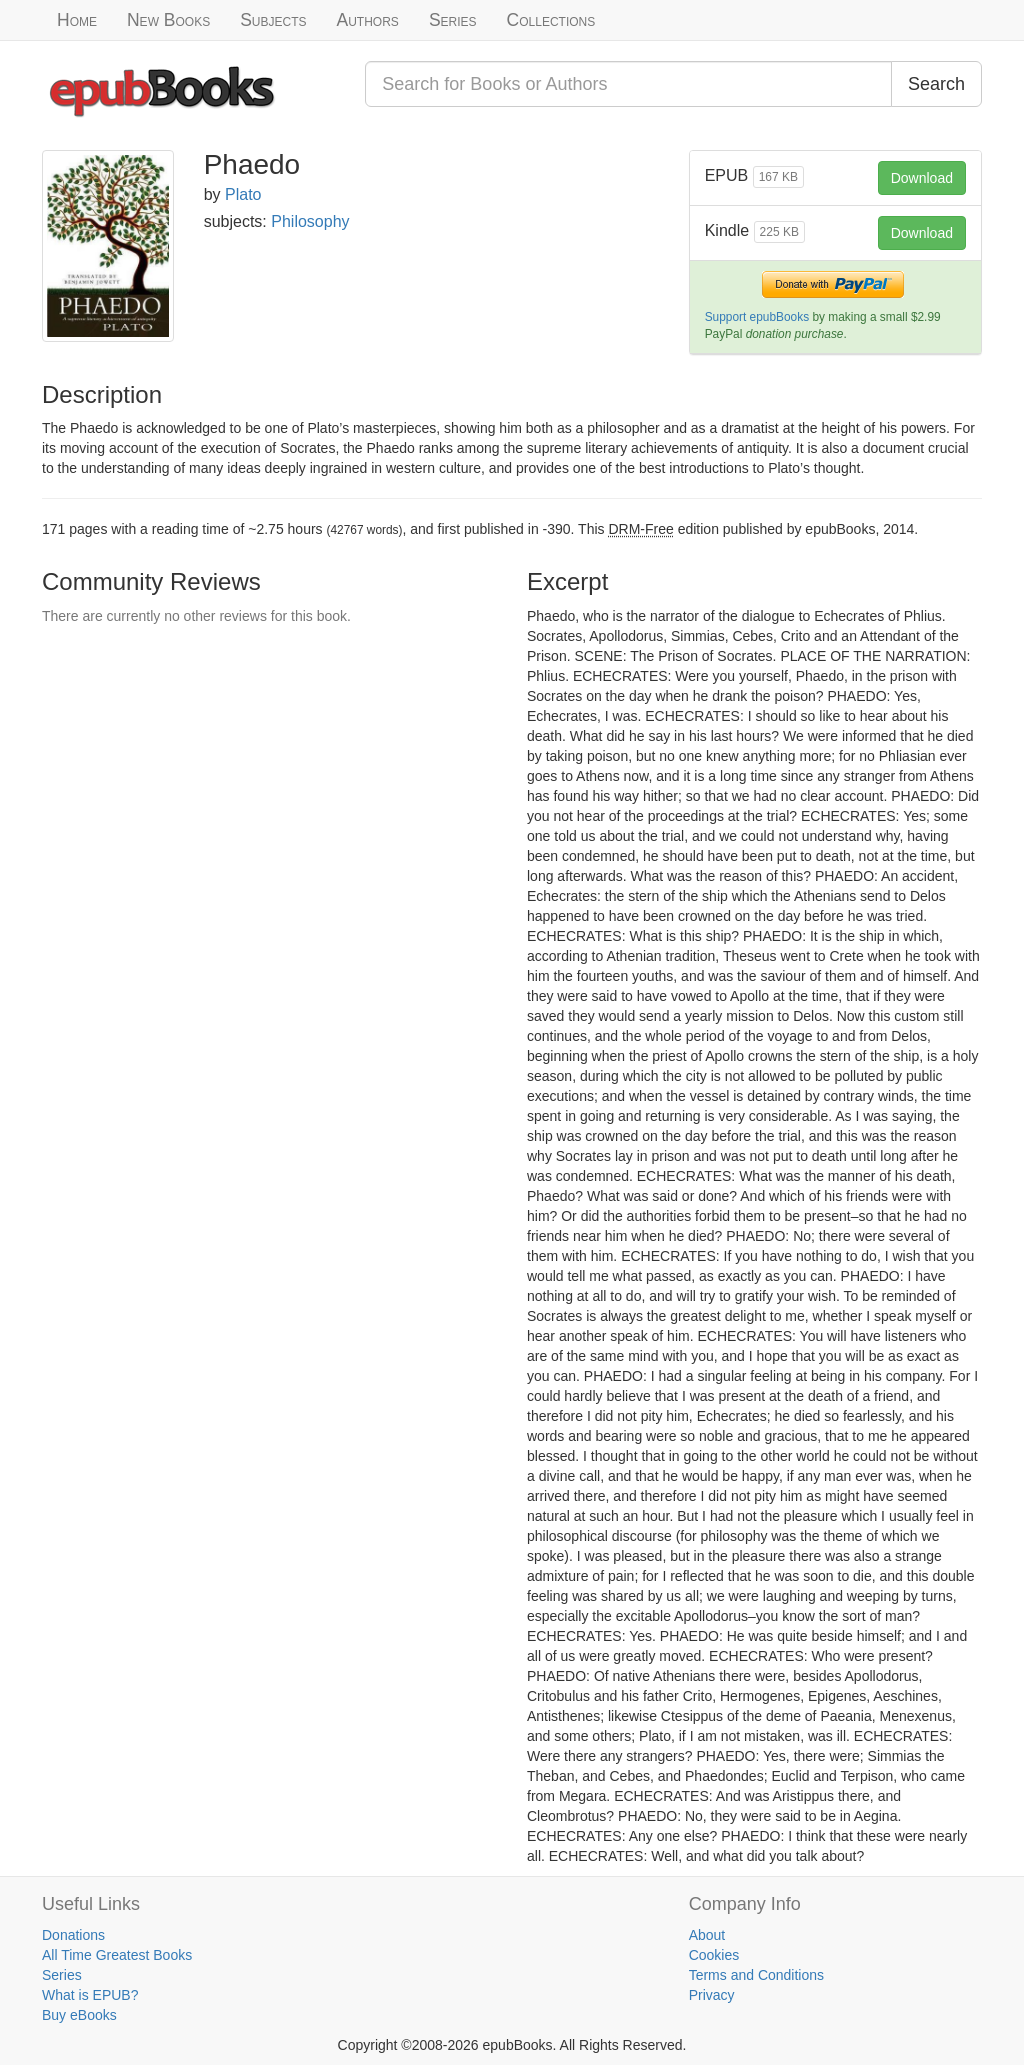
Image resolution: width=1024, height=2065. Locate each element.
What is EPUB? (90, 1995)
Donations (73, 1935)
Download (922, 178)
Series (453, 20)
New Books (168, 20)
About (707, 1935)
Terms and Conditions (756, 1975)
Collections (551, 20)
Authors (368, 20)
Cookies (714, 1955)
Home (77, 20)
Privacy (712, 1995)
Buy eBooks (79, 2015)
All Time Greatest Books (117, 1955)
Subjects (273, 20)
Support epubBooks (757, 317)
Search (936, 84)
